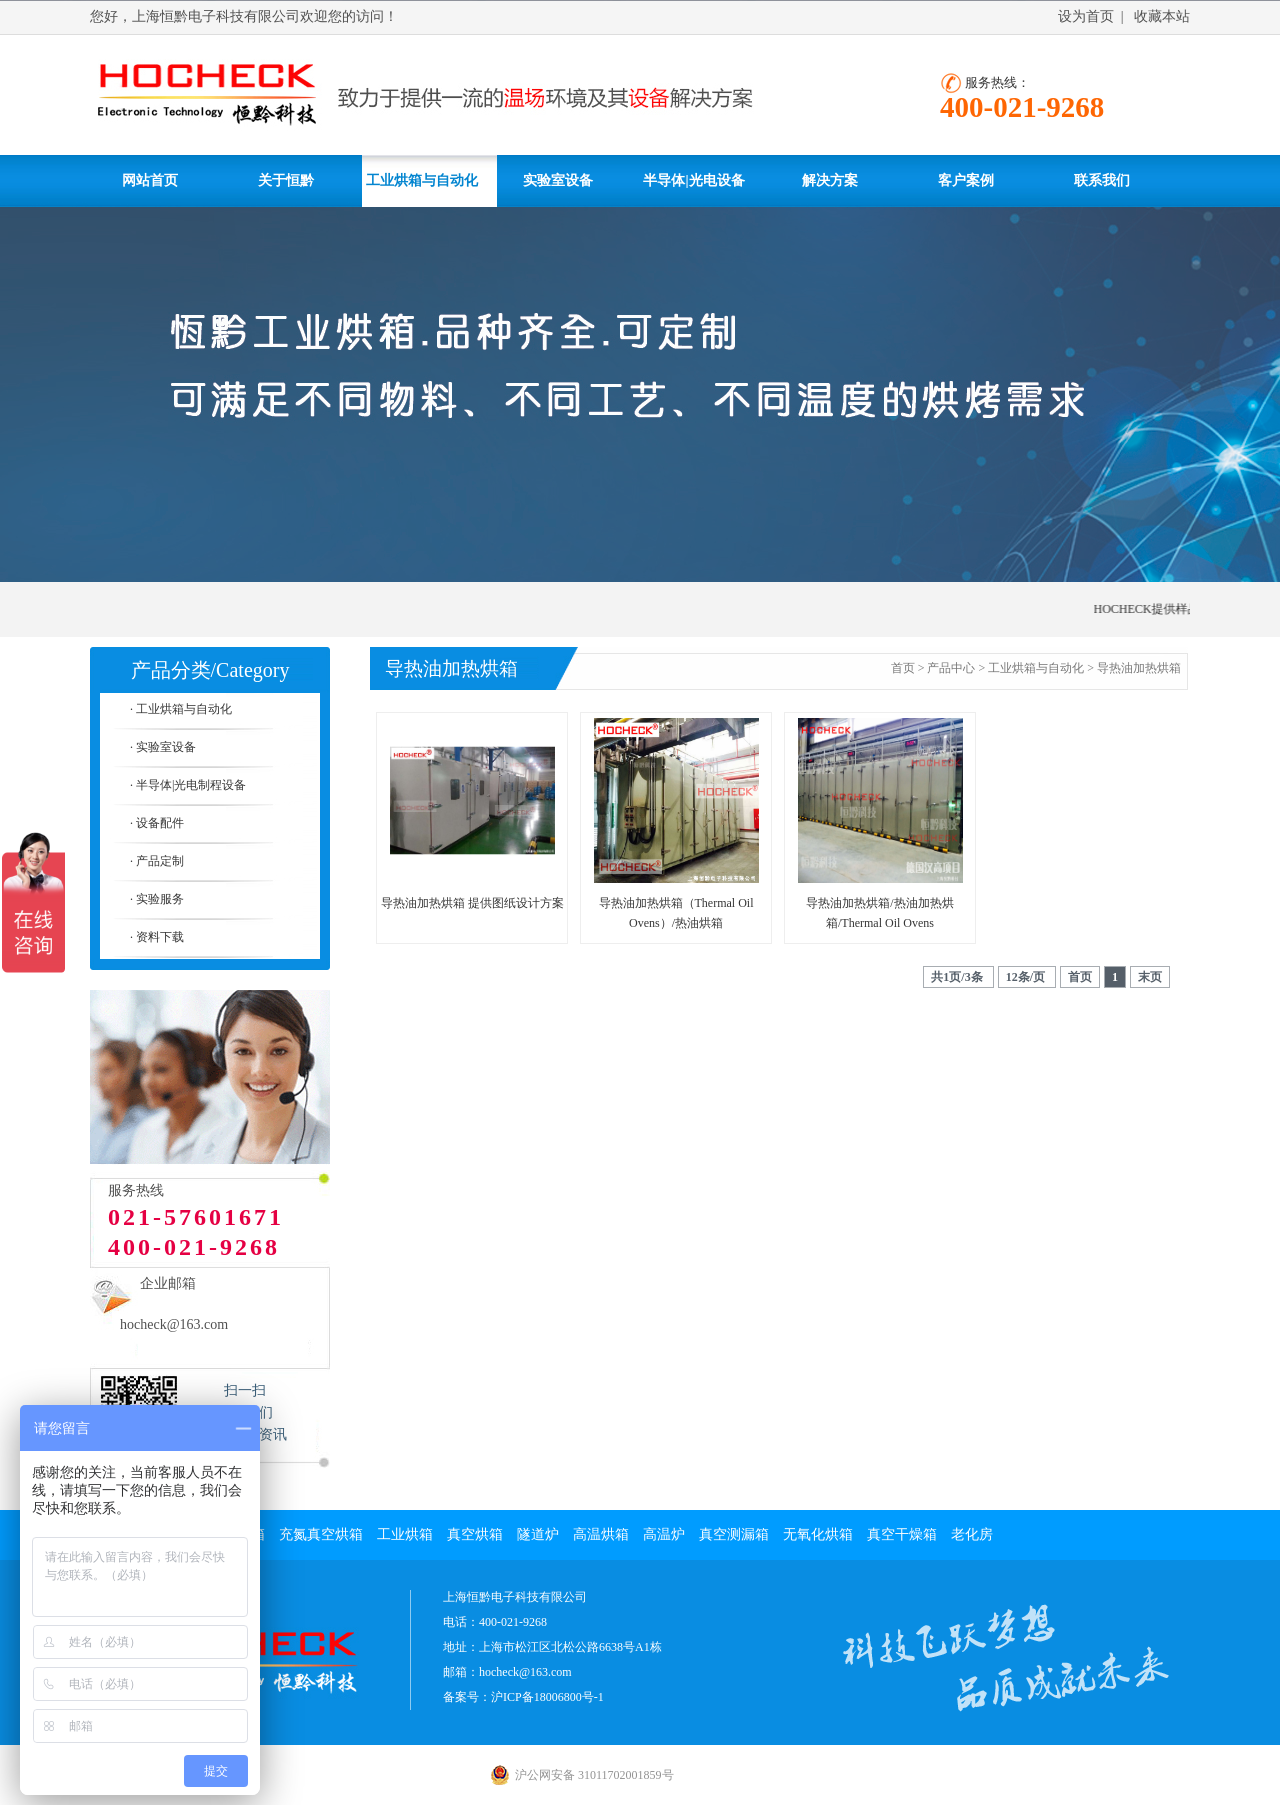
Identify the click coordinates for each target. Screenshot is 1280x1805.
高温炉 (664, 1534)
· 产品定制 (157, 861)
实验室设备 (558, 180)
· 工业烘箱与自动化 (181, 709)
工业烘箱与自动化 (422, 180)
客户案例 (966, 180)
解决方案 (830, 180)
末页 (1150, 977)
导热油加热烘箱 (1139, 668)
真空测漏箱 (734, 1534)
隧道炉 (538, 1534)
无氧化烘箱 (818, 1534)
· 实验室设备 (163, 747)
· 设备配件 (157, 823)
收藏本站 (1162, 16)
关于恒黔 (286, 180)
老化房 (972, 1534)
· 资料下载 (157, 937)
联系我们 (1102, 180)
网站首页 (150, 180)
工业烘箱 (405, 1534)
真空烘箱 (475, 1534)
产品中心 (951, 668)
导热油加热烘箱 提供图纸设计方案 (472, 903)
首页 (903, 668)
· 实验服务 (157, 899)
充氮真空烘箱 (321, 1534)
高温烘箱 (601, 1534)
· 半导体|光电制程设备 (188, 785)
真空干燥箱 (902, 1534)
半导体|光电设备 (693, 180)
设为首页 (1086, 16)
